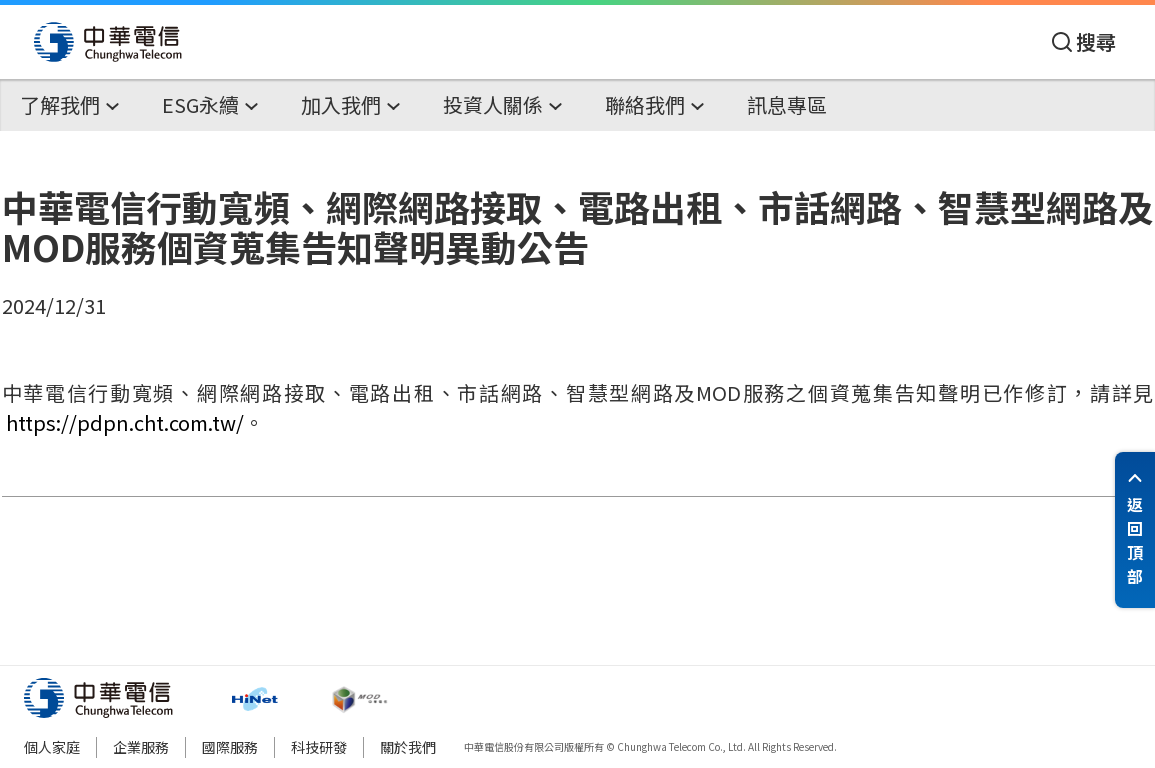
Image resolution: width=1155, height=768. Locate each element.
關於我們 (408, 747)
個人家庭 (52, 747)
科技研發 (319, 747)
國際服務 (230, 747)
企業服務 (141, 747)
